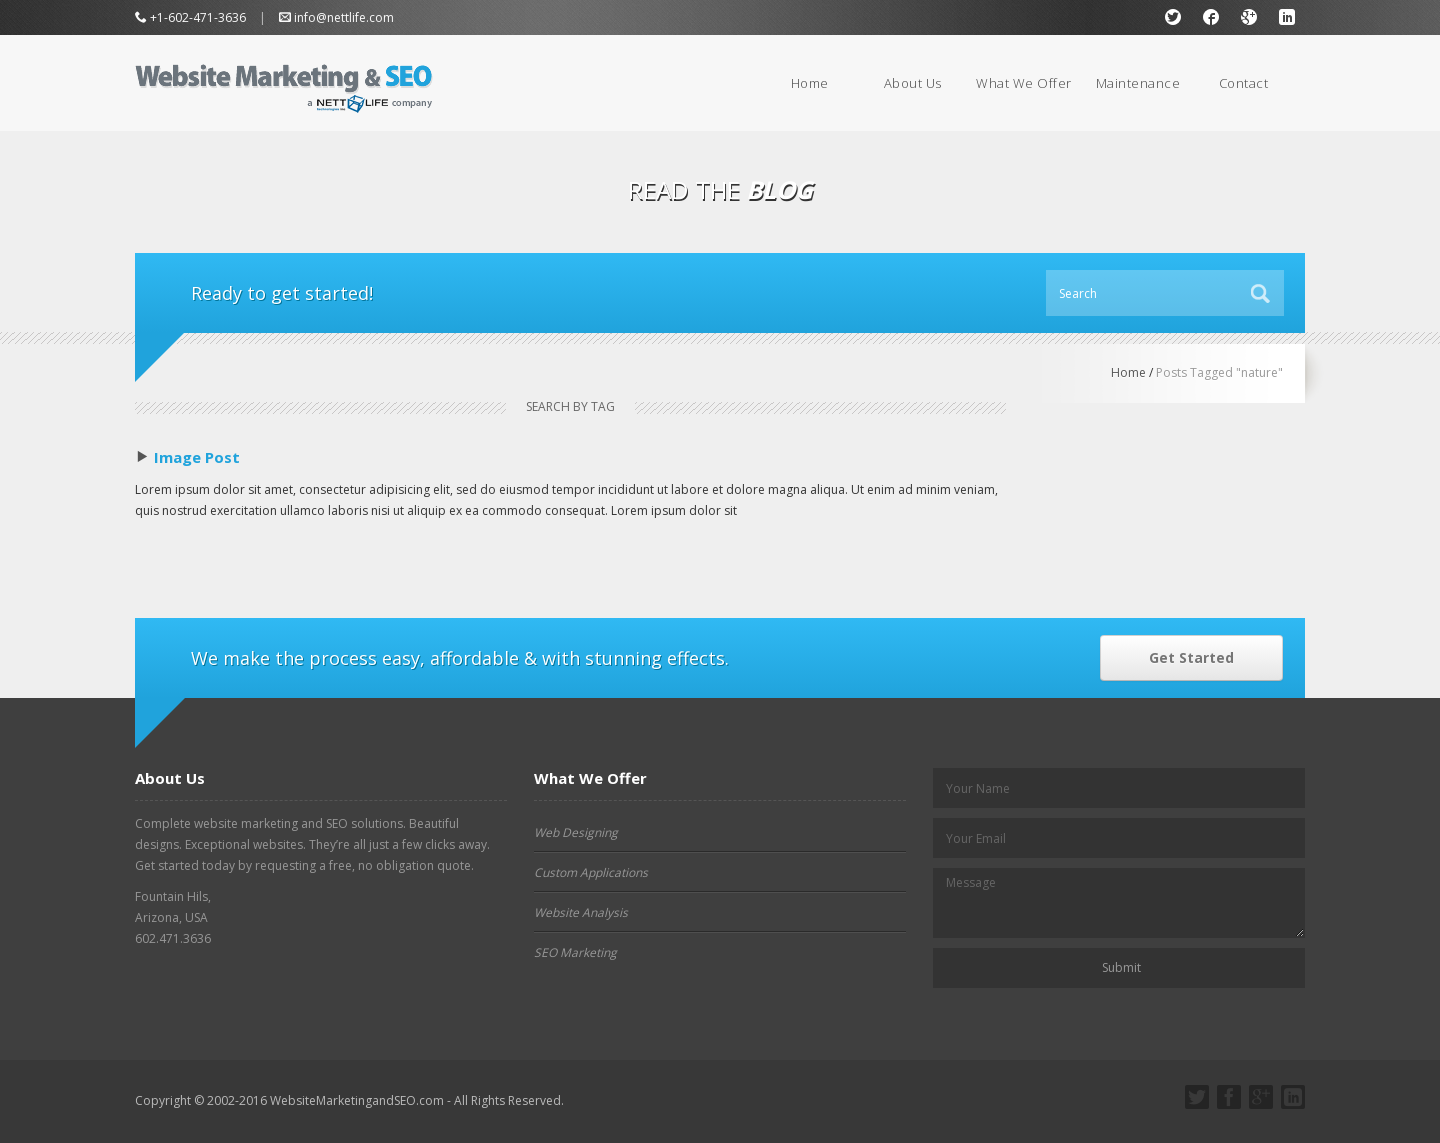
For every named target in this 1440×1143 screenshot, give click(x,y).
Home (810, 83)
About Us (913, 83)
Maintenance (1138, 83)
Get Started (1191, 657)
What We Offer (1024, 83)
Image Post (197, 457)
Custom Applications (591, 872)
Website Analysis (581, 912)
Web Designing (576, 832)
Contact (1244, 83)
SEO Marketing (575, 952)
